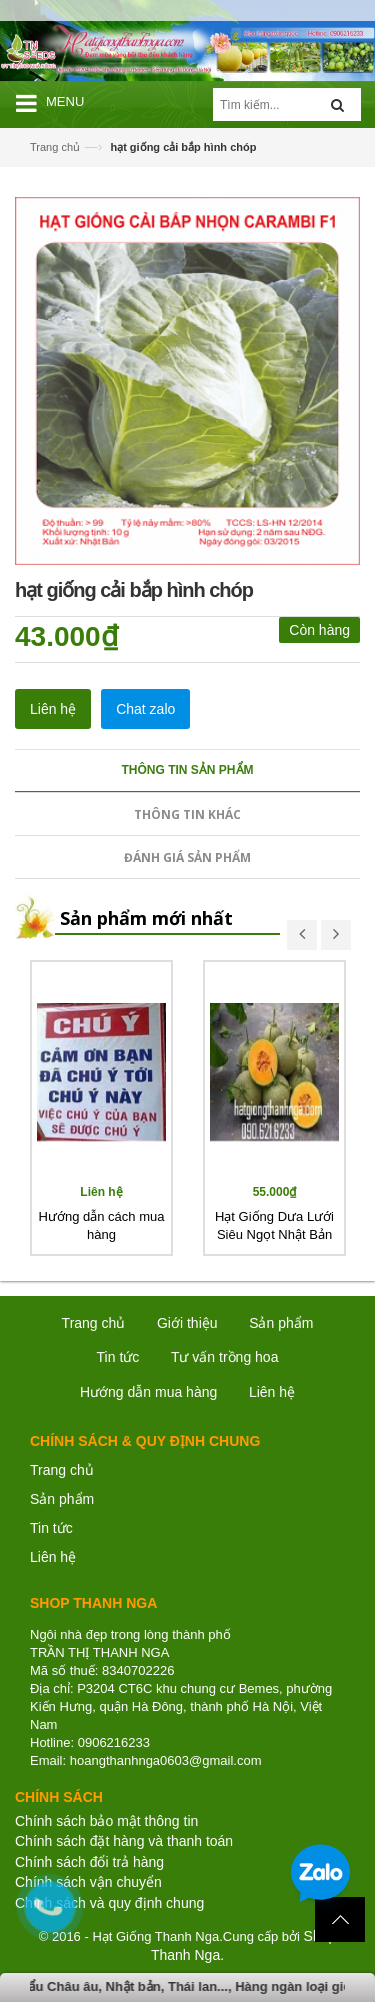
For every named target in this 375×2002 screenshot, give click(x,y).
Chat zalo (145, 709)
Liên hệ (53, 1557)
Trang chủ (62, 1470)
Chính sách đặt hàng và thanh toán (124, 1841)
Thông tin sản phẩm (188, 770)
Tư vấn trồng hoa (225, 1357)
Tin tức (51, 1528)
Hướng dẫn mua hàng (148, 1392)
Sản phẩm (62, 1499)
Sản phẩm (281, 1323)
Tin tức (118, 1357)
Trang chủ (55, 147)
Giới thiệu (187, 1323)
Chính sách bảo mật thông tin (106, 1821)
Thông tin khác (187, 814)
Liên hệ (53, 709)
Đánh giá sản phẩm (187, 857)
